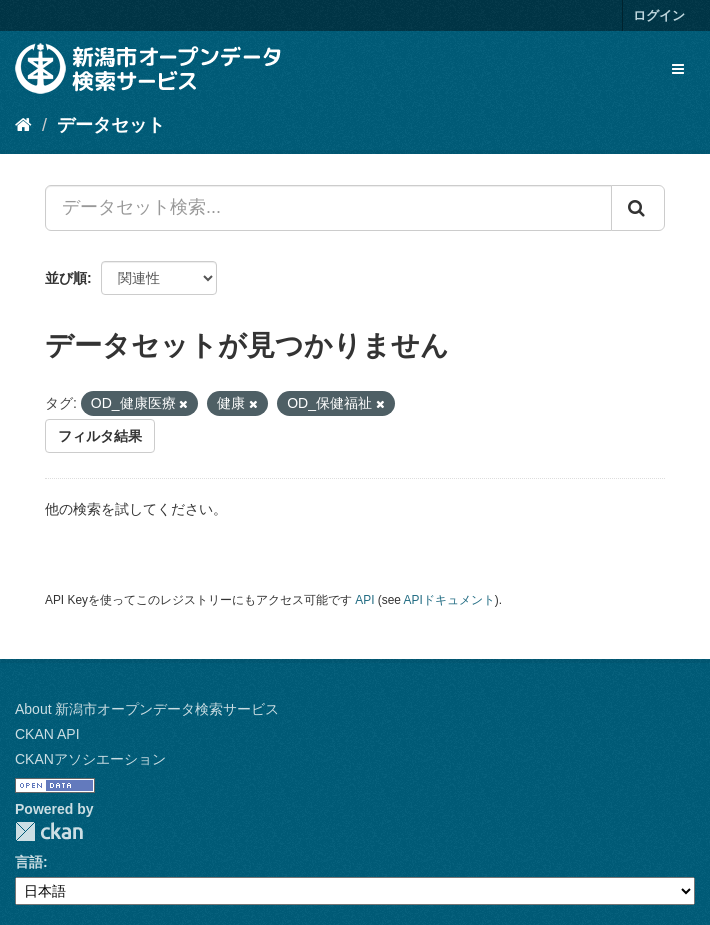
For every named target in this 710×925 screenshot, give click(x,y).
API (364, 600)
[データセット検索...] (328, 208)
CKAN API (47, 734)
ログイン (659, 15)
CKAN (49, 831)
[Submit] (638, 208)
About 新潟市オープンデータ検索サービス (147, 709)
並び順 (66, 278)
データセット (111, 125)
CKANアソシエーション (90, 759)
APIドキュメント (449, 600)
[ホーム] (23, 125)
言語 (29, 862)
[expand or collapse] (678, 69)
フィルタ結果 (100, 436)
